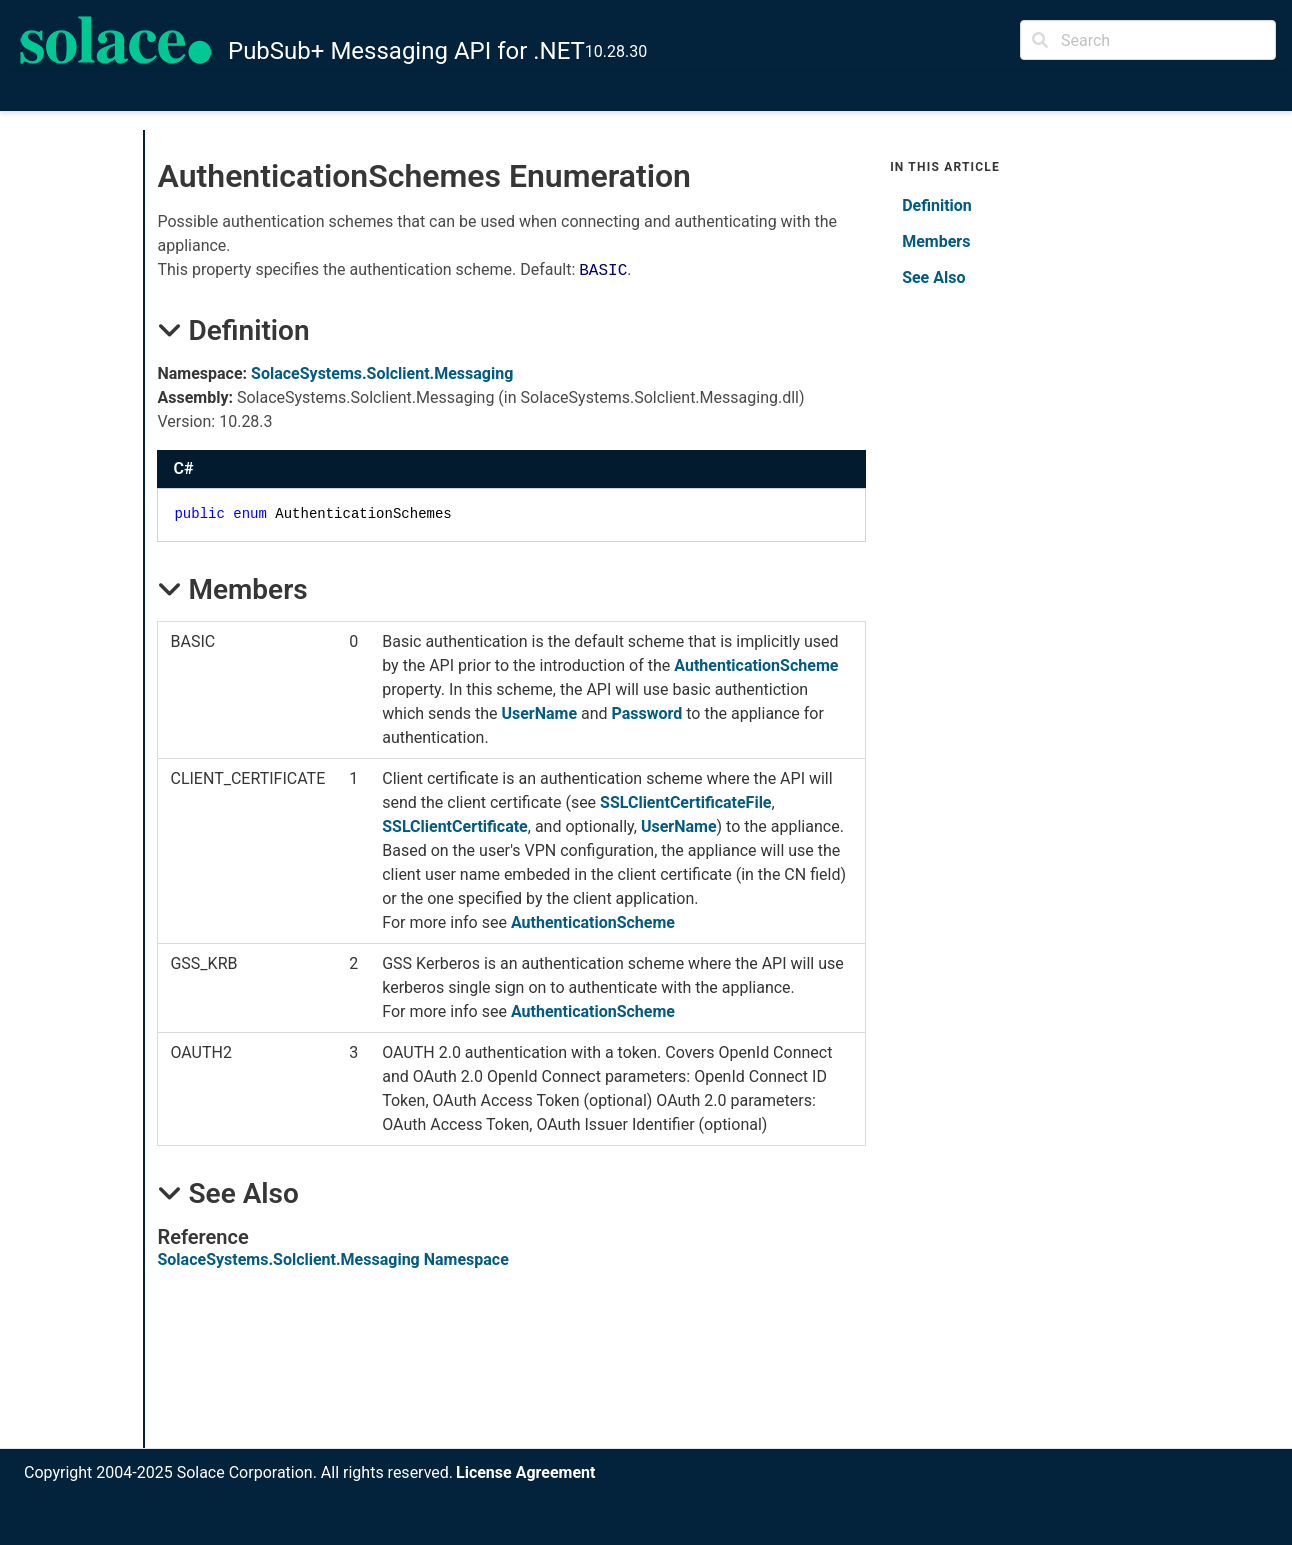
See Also (933, 277)
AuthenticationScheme (756, 665)
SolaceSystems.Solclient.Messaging (382, 373)
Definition (937, 205)
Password (647, 713)
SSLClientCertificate (455, 826)
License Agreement (525, 1472)
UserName (539, 713)
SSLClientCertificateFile (685, 802)
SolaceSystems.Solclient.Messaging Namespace (332, 1259)
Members (936, 241)
